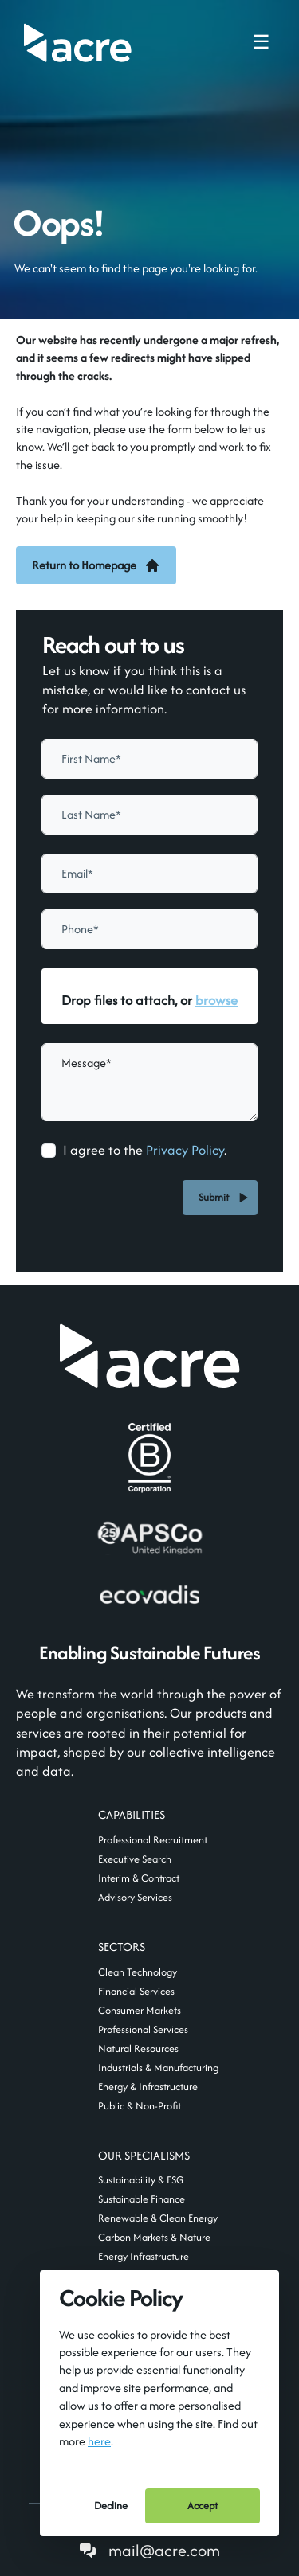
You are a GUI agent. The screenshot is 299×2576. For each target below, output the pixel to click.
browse (216, 1000)
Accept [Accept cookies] (202, 2505)
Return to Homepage (96, 565)
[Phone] (149, 929)
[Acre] (78, 42)
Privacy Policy (185, 1149)
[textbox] (149, 759)
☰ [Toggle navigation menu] (261, 42)
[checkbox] (48, 1150)
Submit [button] (216, 1197)
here (99, 2441)
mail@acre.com (164, 2550)
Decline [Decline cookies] (111, 2505)
